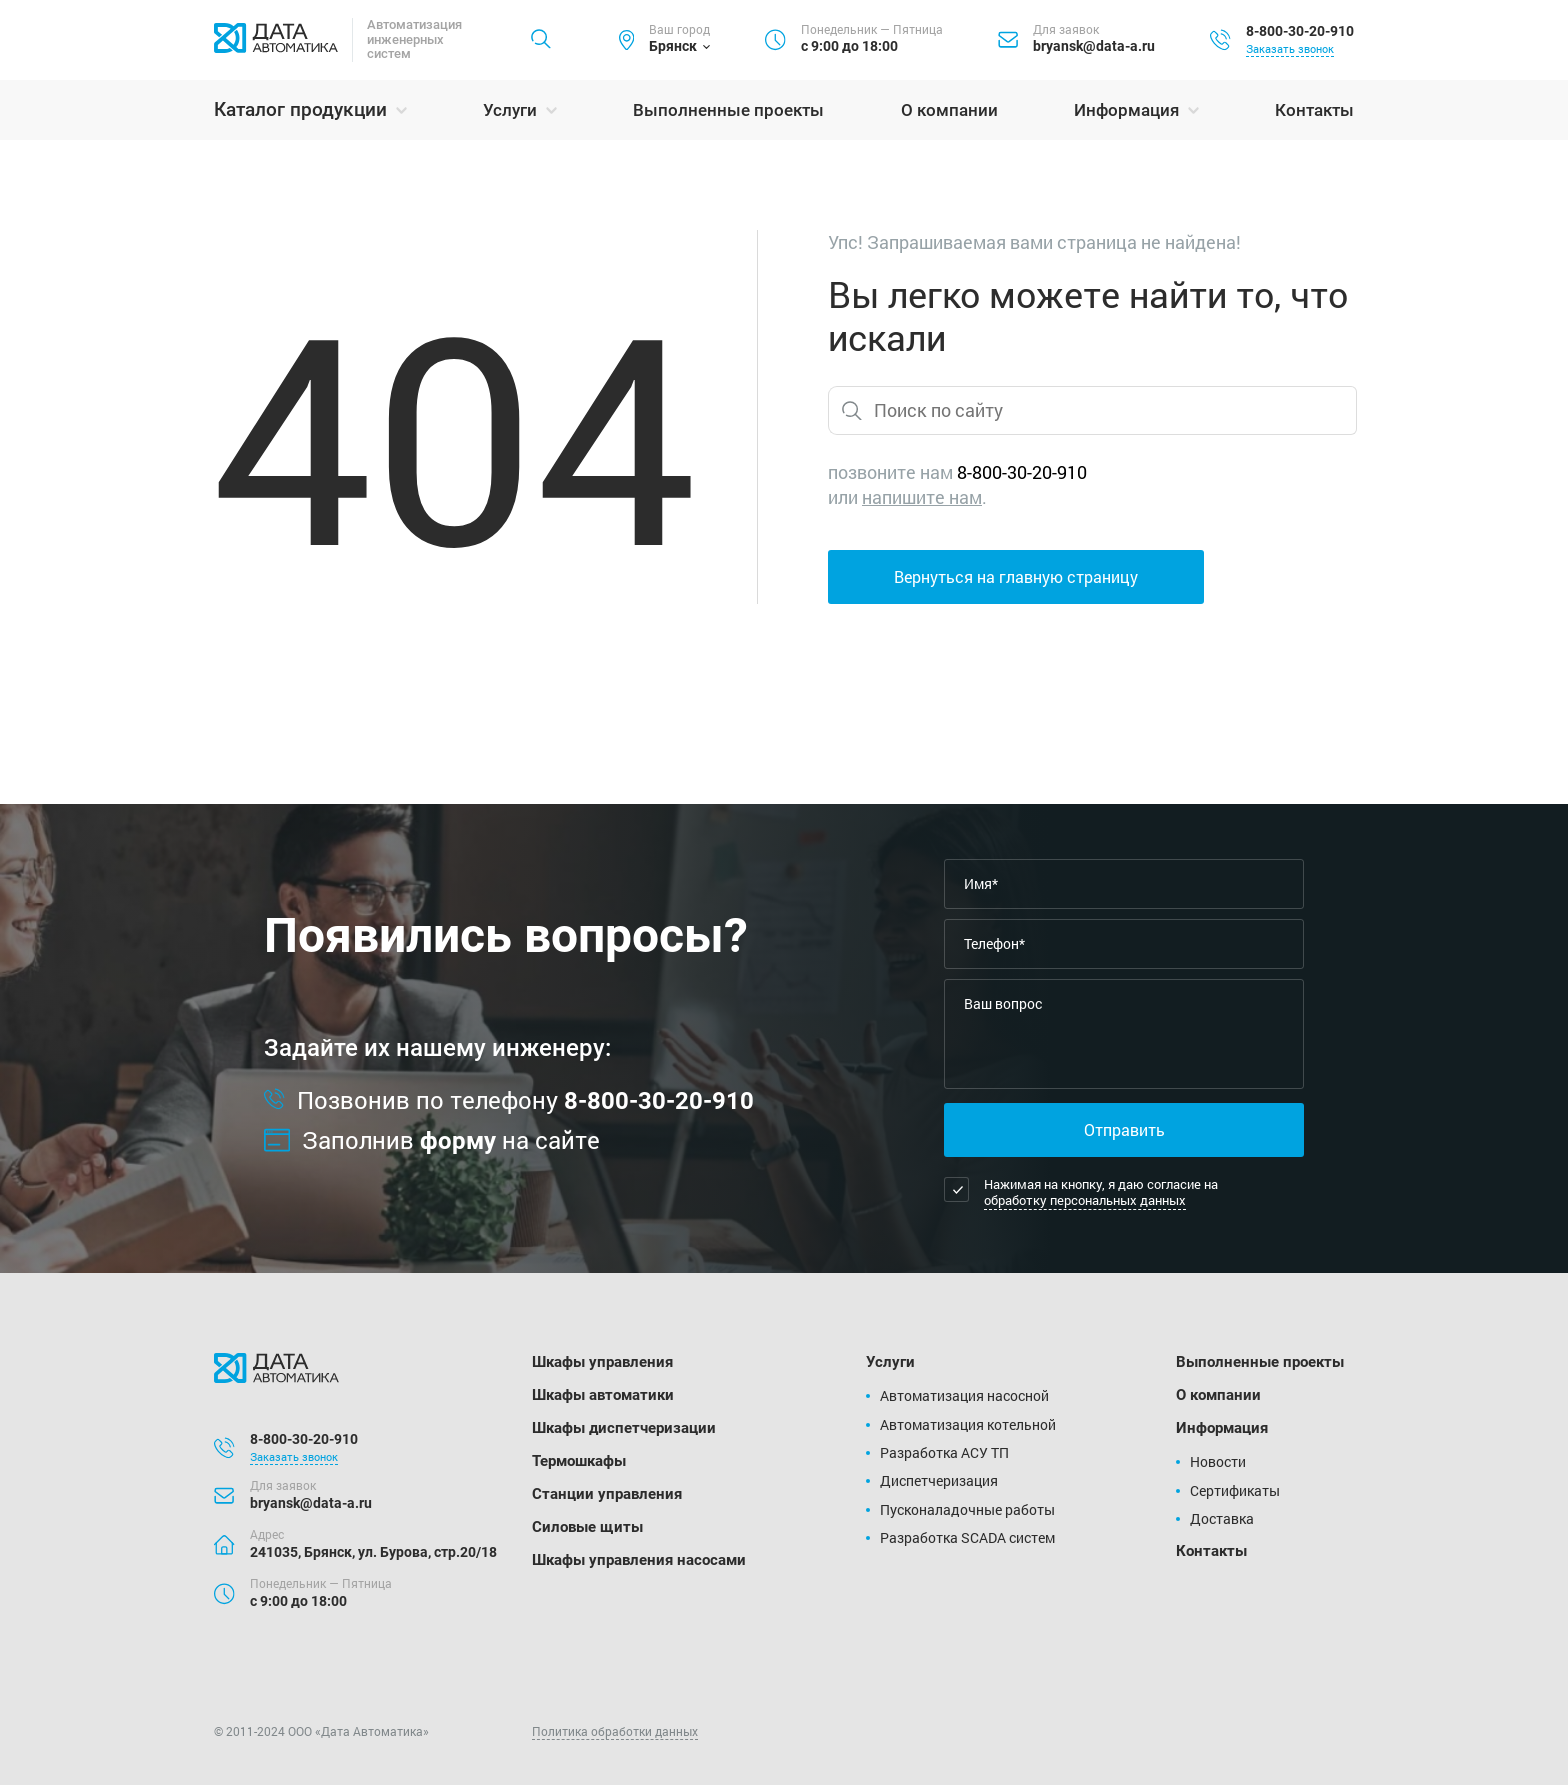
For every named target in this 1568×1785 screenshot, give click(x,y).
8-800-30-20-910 (1300, 31)
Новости (1218, 1461)
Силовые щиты (587, 1527)
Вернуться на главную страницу (1016, 576)
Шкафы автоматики (603, 1395)
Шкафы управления (602, 1362)
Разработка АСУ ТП (944, 1452)
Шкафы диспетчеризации (624, 1428)
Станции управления (607, 1494)
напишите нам (922, 497)
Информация (1126, 110)
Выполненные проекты (728, 110)
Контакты (1314, 110)
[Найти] (541, 40)
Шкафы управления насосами (639, 1560)
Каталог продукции (300, 109)
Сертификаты (1235, 1490)
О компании (949, 110)
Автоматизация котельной (968, 1424)
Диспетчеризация (939, 1480)
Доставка (1222, 1518)
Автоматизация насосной (964, 1395)
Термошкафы (579, 1461)
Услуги (510, 110)
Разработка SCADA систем (967, 1537)
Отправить (1124, 1129)
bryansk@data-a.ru (1094, 46)
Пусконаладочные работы (967, 1509)
